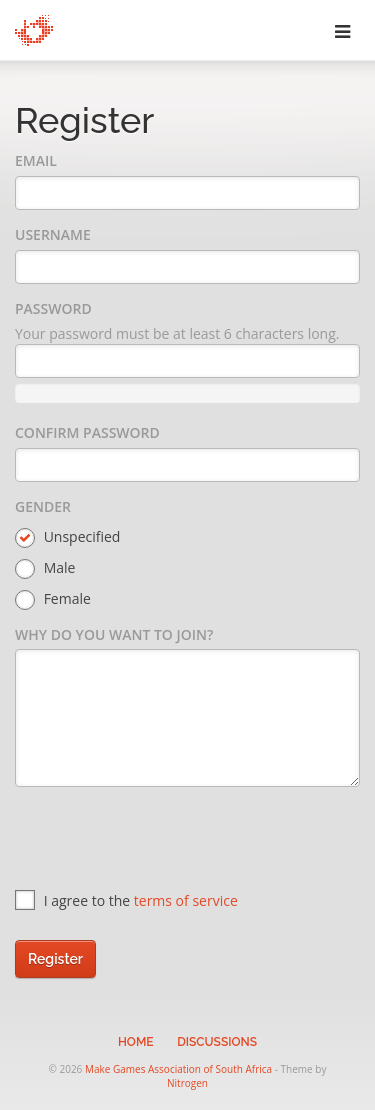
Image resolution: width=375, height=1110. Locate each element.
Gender (43, 506)
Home (136, 1042)
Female (53, 599)
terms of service (186, 900)
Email (36, 160)
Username (53, 234)
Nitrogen (187, 1083)
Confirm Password (87, 432)
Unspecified (67, 537)
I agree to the (126, 900)
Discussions (217, 1042)
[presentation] (167, 841)
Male (45, 568)
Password (53, 308)
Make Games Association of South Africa (178, 1069)
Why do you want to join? (114, 634)
